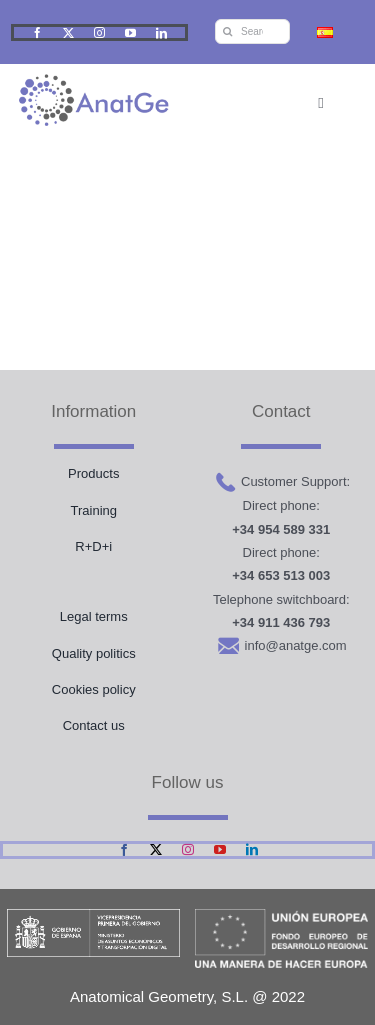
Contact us (94, 725)
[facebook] (37, 32)
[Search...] (252, 31)
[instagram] (99, 32)
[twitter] (68, 32)
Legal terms (94, 616)
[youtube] (130, 32)
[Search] (227, 31)
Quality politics (94, 653)
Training (94, 510)
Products (93, 473)
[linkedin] (161, 32)
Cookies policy (94, 689)
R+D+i (93, 546)
